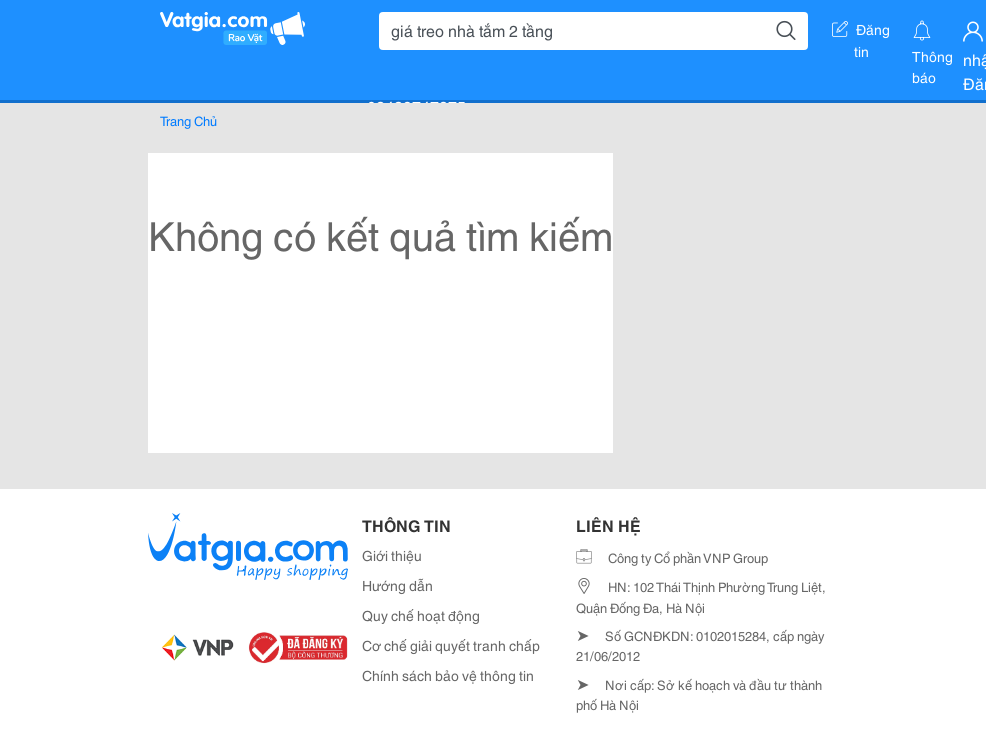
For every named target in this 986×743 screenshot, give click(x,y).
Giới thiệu (392, 555)
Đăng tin (861, 33)
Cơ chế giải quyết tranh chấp (451, 645)
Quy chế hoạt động (421, 615)
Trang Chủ (188, 120)
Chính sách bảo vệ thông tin (448, 675)
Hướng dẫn (397, 585)
